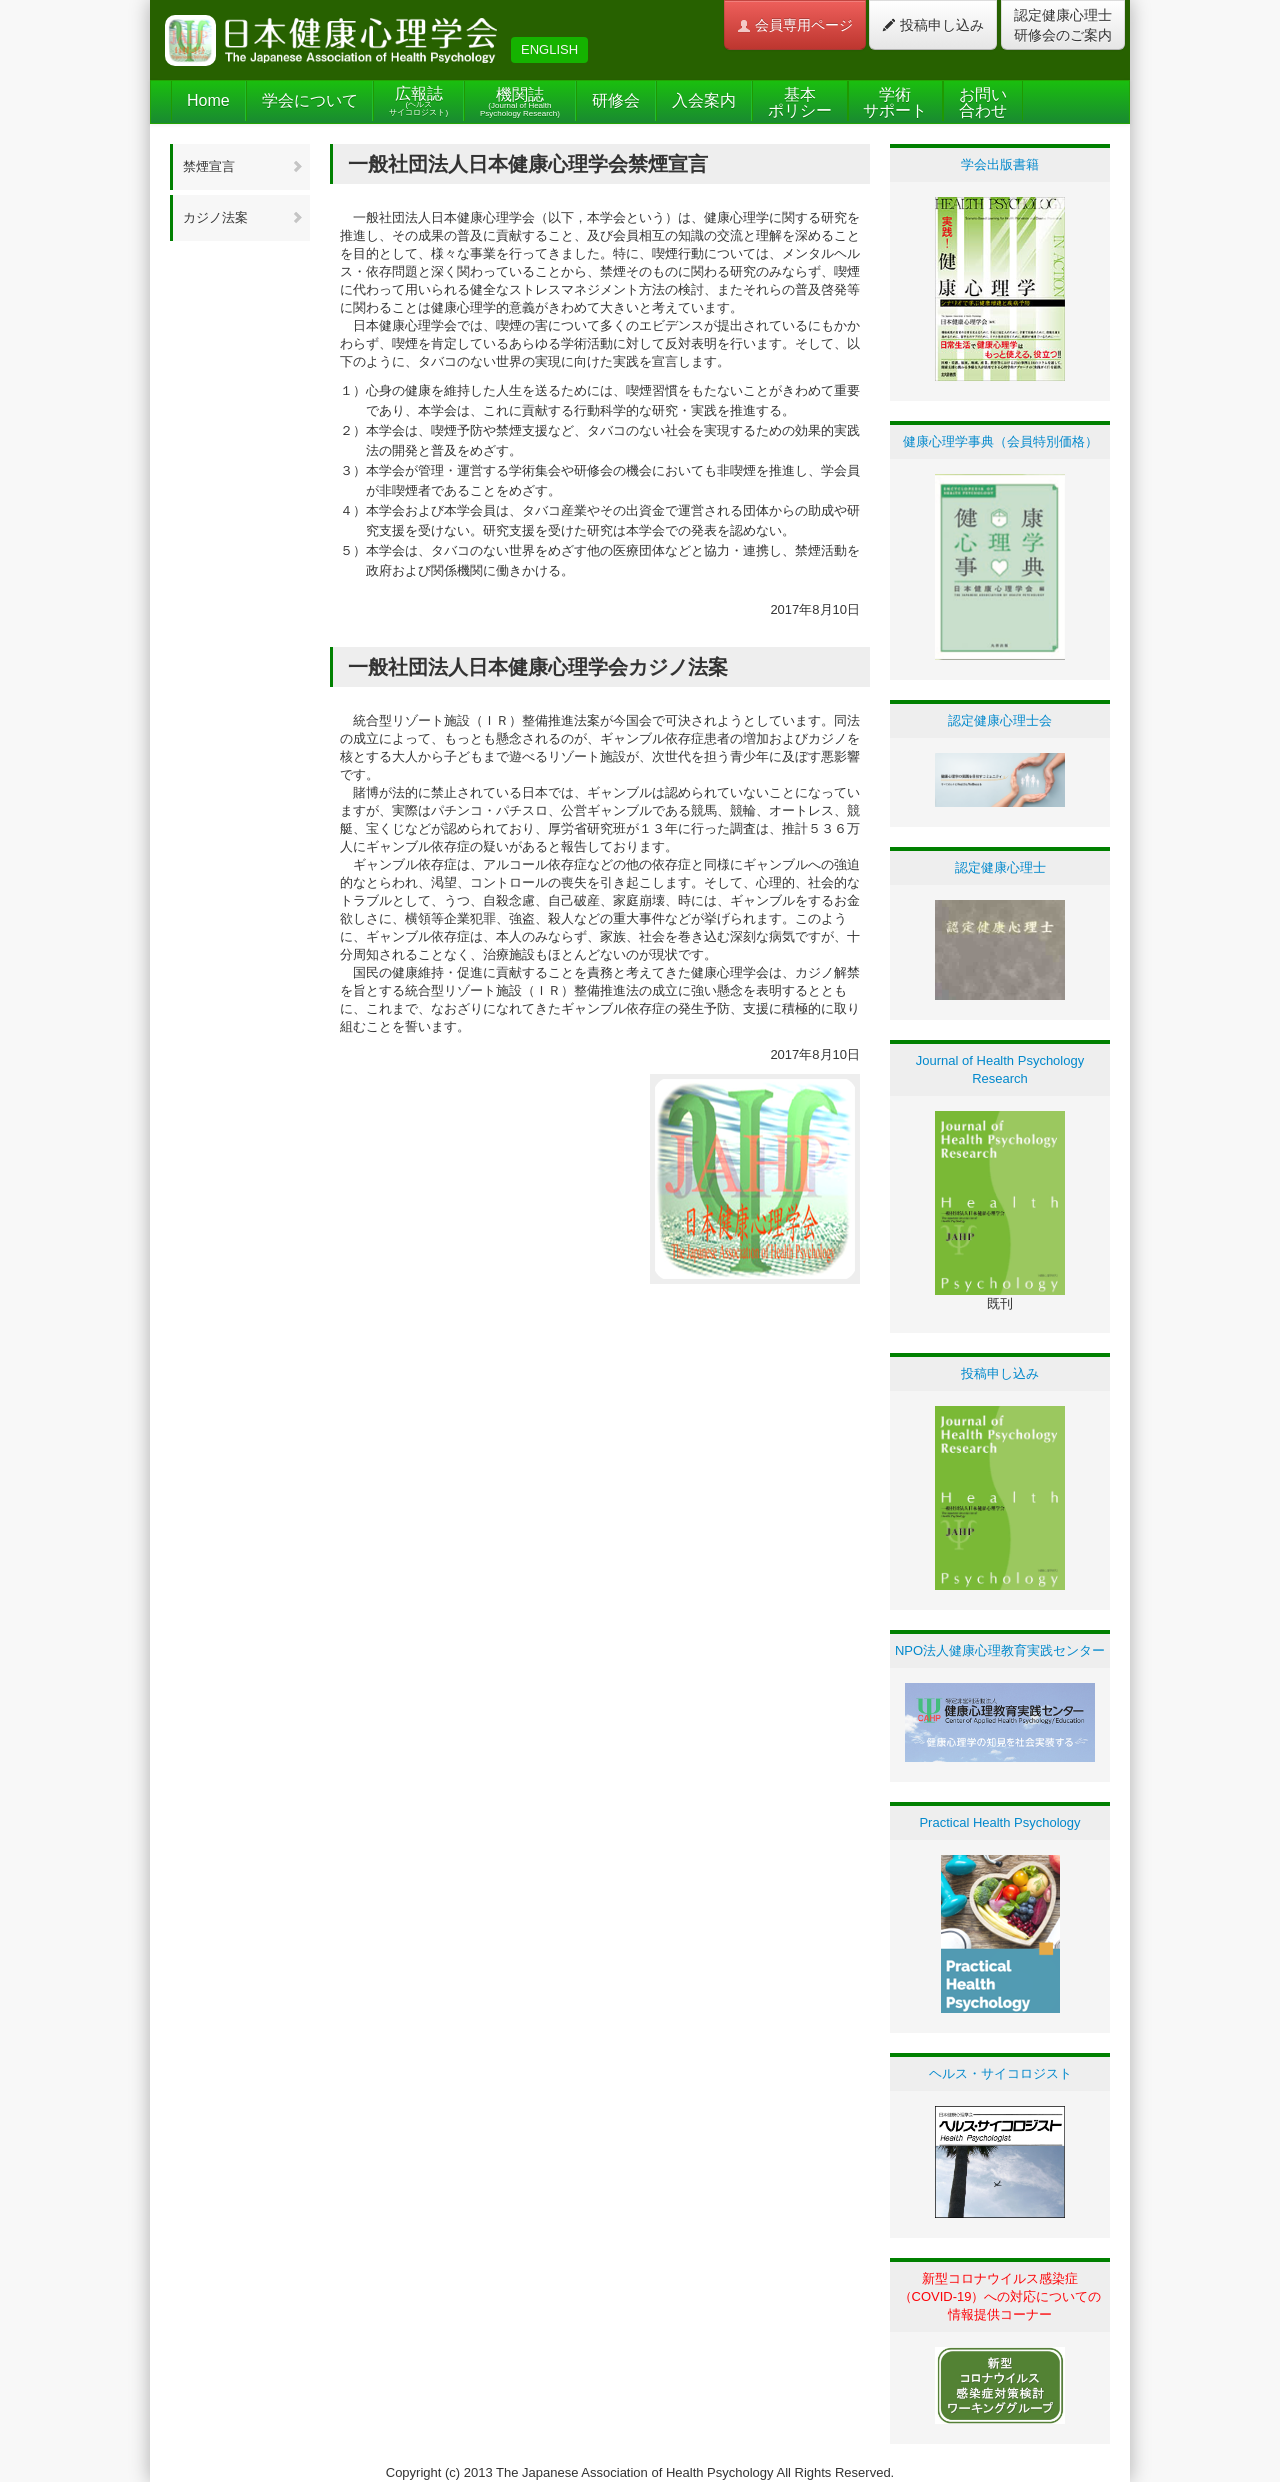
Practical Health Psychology (999, 1822)
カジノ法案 (243, 217)
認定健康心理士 (1000, 867)
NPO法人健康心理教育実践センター (1000, 1650)
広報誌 (418, 101)
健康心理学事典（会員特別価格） (1000, 441)
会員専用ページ (795, 25)
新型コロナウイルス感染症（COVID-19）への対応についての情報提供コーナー (1000, 2296)
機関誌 (520, 102)
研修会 (616, 100)
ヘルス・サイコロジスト (1000, 2073)
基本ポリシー (800, 102)
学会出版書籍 (1000, 164)
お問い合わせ (983, 102)
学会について (310, 100)
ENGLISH (549, 49)
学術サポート (895, 102)
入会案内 (704, 100)
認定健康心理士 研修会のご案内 (1063, 25)
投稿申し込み (933, 25)
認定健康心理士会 (1000, 720)
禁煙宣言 (243, 166)
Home (208, 100)
